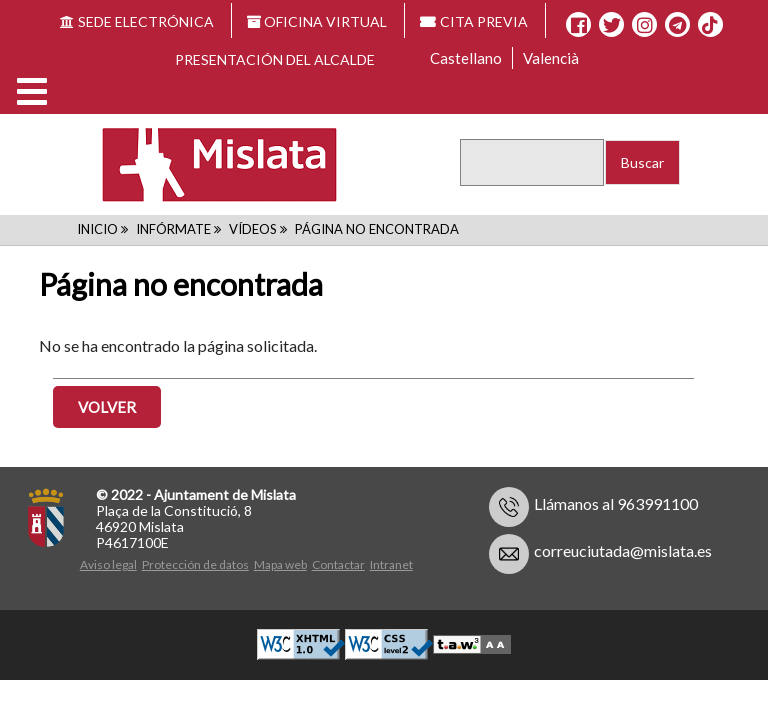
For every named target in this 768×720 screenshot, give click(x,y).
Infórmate (173, 229)
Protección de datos (195, 564)
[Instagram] (644, 25)
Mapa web (280, 564)
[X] (611, 25)
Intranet (391, 564)
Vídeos (253, 229)
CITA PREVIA (474, 21)
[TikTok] (710, 25)
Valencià (551, 58)
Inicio (97, 229)
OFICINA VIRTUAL (317, 21)
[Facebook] (578, 25)
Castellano (466, 58)
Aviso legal (108, 564)
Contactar (338, 564)
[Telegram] (677, 25)
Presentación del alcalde (275, 59)
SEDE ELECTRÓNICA (137, 21)
